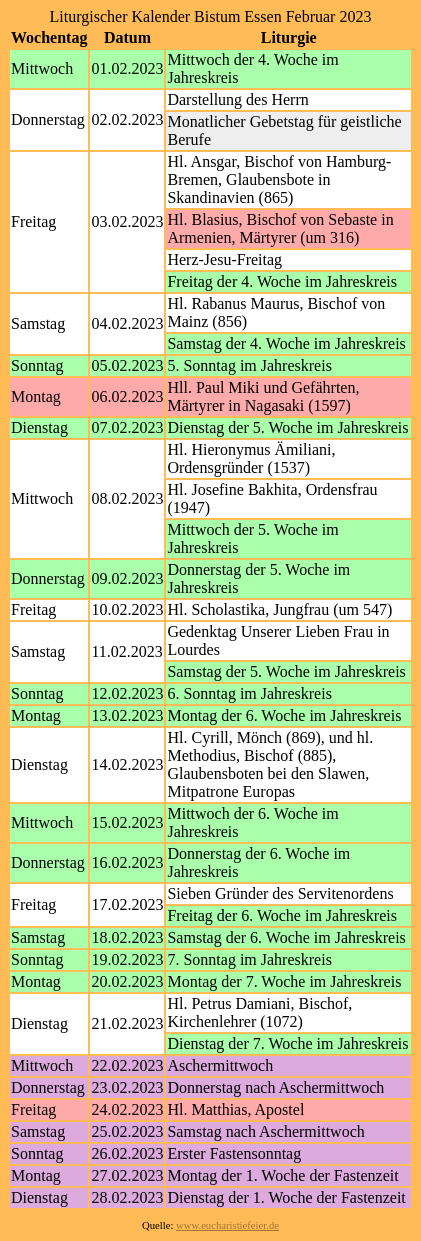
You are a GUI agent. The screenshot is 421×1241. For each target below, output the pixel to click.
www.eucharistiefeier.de (227, 1225)
